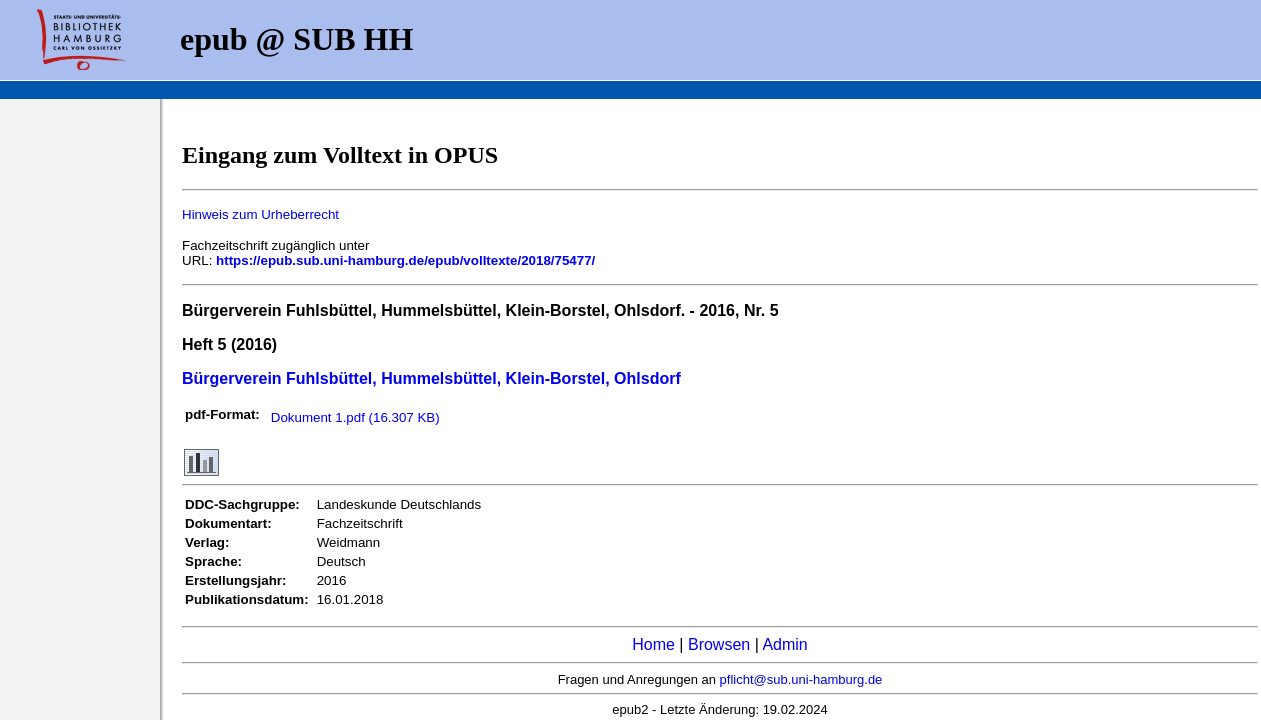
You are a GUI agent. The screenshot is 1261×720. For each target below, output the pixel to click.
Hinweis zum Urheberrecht (260, 214)
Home (653, 644)
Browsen (719, 644)
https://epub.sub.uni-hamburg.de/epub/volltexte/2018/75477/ (405, 260)
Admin (784, 644)
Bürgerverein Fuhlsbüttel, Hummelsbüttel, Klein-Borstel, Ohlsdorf (431, 378)
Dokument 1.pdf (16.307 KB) (355, 417)
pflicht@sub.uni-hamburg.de (801, 679)
